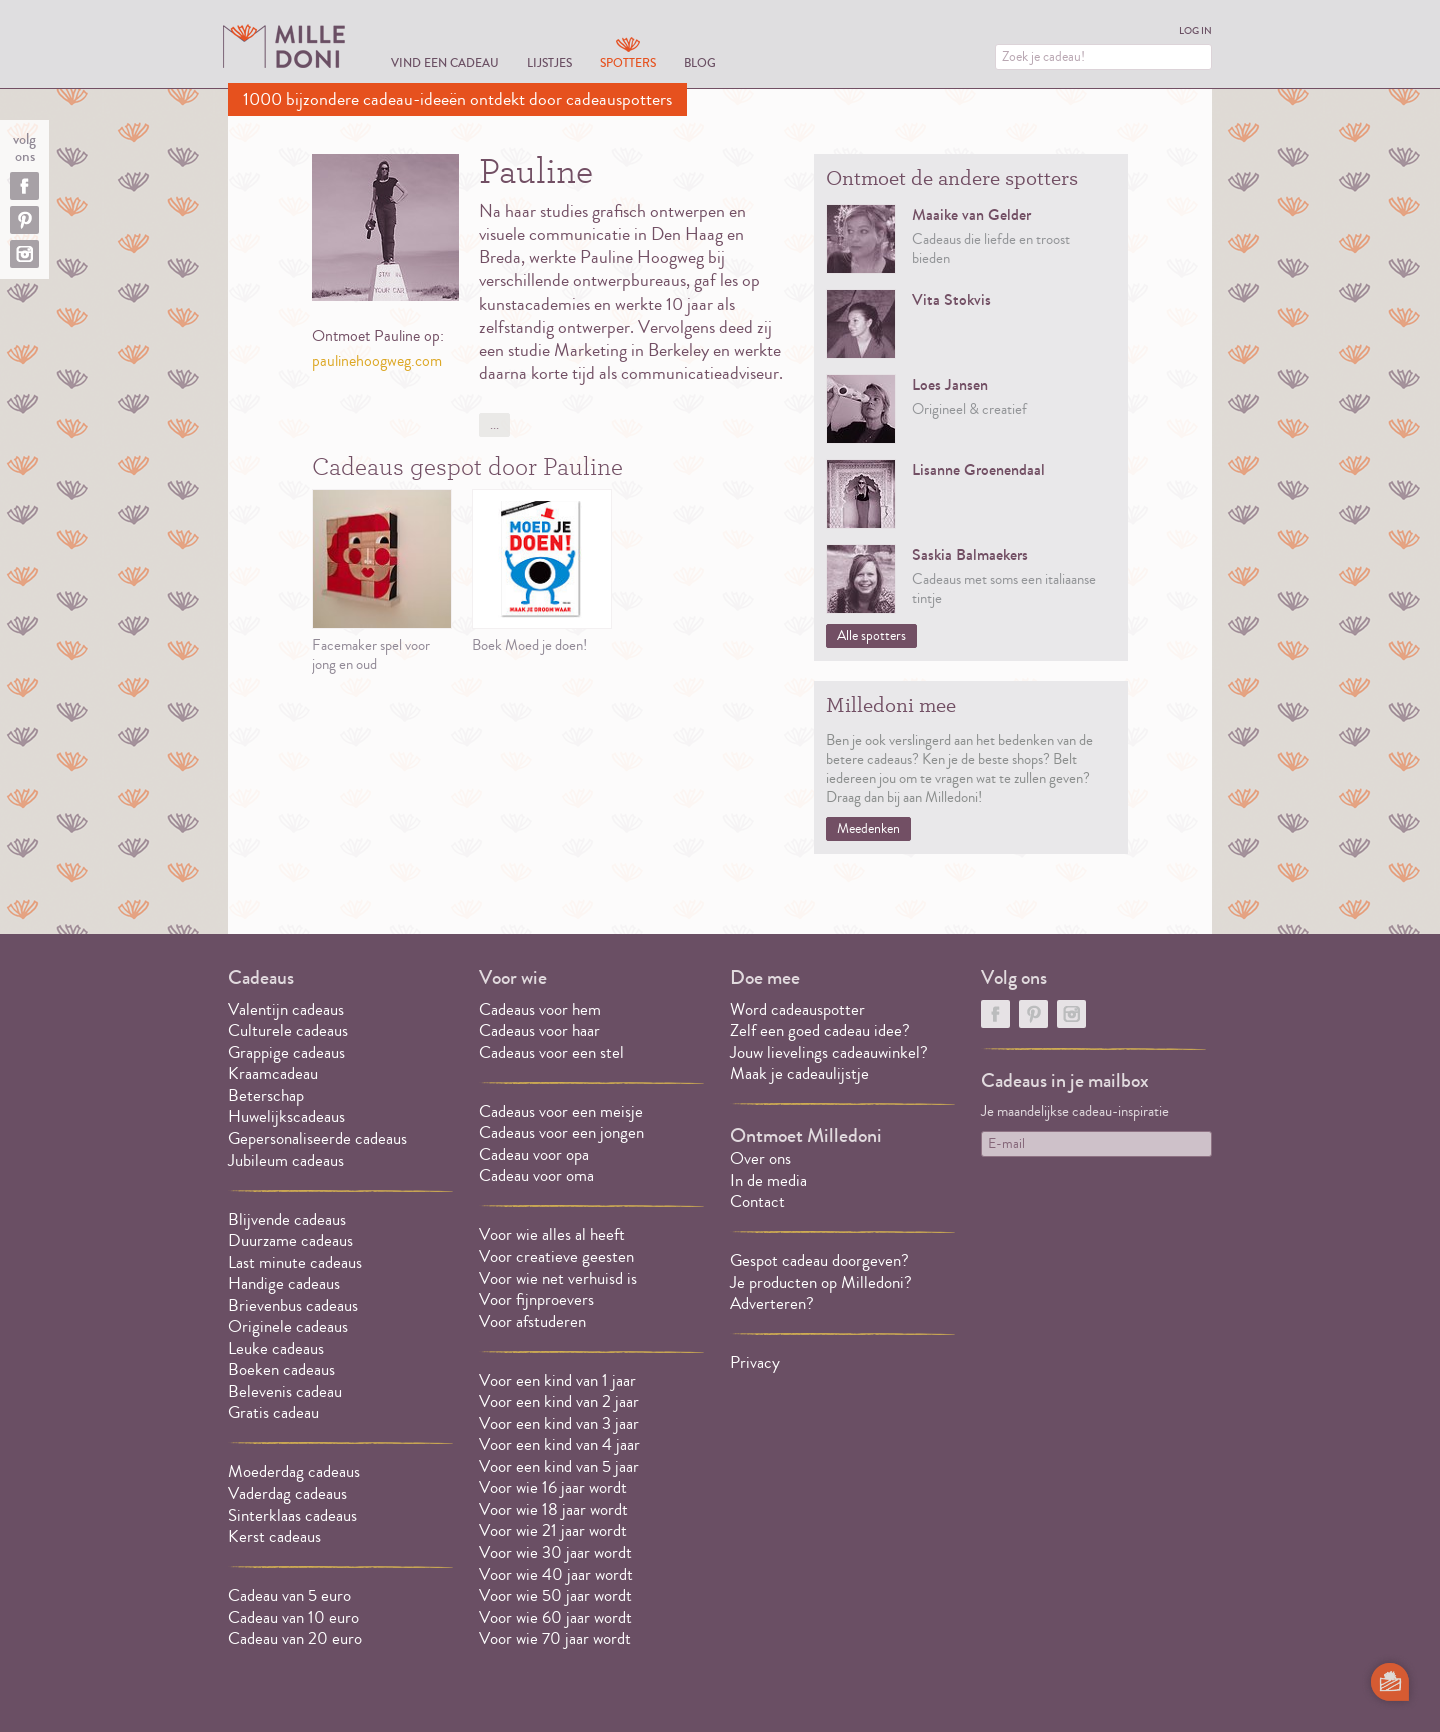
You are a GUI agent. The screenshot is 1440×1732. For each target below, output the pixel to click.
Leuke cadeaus (276, 1348)
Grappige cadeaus (286, 1052)
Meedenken (868, 829)
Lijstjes (549, 62)
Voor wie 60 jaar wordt (555, 1617)
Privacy (755, 1362)
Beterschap (266, 1095)
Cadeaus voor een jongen (563, 1132)
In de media (768, 1180)
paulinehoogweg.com (377, 361)
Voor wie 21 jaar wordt (553, 1530)
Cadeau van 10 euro (293, 1617)
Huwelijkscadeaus (286, 1116)
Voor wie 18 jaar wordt (553, 1509)
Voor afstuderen (532, 1321)
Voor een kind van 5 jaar (559, 1466)
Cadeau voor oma (536, 1175)
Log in (1195, 31)
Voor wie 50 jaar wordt (555, 1595)
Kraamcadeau (273, 1073)
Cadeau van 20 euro (295, 1638)
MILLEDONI (284, 46)
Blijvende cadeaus (287, 1219)
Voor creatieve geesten (556, 1256)
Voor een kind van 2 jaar (559, 1401)
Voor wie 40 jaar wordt (556, 1574)
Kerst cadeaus (274, 1536)
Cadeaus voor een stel (551, 1052)
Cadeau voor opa (534, 1154)
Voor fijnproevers (536, 1299)
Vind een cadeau (445, 62)
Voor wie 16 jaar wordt (553, 1487)
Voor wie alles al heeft (552, 1234)
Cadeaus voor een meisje (561, 1111)
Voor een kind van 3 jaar (559, 1423)
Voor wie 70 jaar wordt (555, 1638)
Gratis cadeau (273, 1412)
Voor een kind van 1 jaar (557, 1380)
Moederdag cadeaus (294, 1471)
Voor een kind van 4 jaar (559, 1444)
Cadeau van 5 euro (289, 1595)
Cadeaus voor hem (540, 1009)
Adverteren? (772, 1303)
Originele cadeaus (288, 1326)
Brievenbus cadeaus (293, 1305)
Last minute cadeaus (295, 1262)
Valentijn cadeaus (286, 1009)
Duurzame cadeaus (290, 1240)
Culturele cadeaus (288, 1030)
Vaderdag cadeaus (287, 1493)
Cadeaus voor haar (539, 1030)
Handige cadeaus (284, 1283)
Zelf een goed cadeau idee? (820, 1030)
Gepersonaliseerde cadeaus (317, 1138)
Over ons (760, 1158)
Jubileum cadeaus (286, 1160)
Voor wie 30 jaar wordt (555, 1552)
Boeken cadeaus (281, 1369)
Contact (757, 1201)
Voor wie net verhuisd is (558, 1278)
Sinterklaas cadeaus (292, 1515)
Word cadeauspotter (797, 1009)
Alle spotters (871, 636)
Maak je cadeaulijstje (799, 1073)
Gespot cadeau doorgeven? (819, 1260)
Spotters (628, 62)
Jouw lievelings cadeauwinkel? (829, 1052)
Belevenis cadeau (285, 1391)
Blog (700, 62)
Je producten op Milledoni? (821, 1282)
